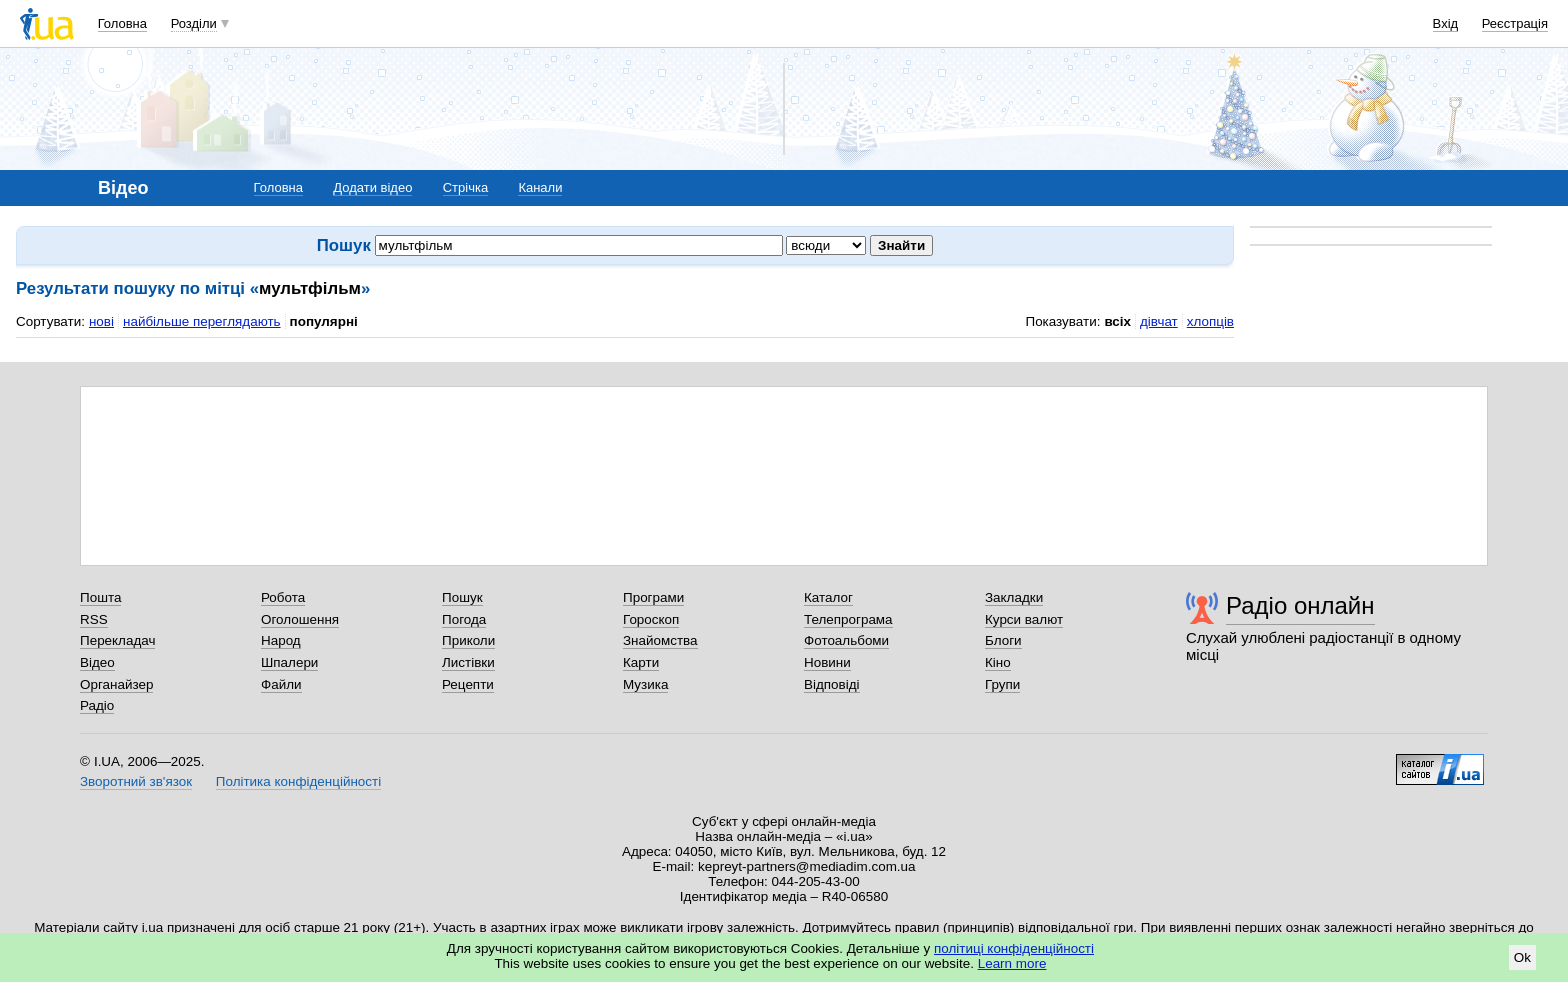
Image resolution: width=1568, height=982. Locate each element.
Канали (540, 187)
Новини (827, 662)
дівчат (1159, 321)
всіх (1117, 321)
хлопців (1210, 321)
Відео (97, 662)
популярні (324, 321)
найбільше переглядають (202, 321)
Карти (641, 662)
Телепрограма (848, 619)
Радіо (97, 705)
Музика (645, 684)
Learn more (1012, 963)
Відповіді (832, 684)
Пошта (100, 597)
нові (101, 321)
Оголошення (300, 619)
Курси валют (1024, 619)
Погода (464, 619)
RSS (94, 619)
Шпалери (289, 662)
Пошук (462, 597)
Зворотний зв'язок (136, 781)
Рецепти (468, 684)
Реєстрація (1515, 23)
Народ (281, 640)
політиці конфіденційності (1014, 948)
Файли (281, 684)
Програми (653, 597)
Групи (1002, 684)
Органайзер (116, 684)
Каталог (828, 597)
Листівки (468, 662)
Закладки (1014, 597)
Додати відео (372, 187)
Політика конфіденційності (298, 781)
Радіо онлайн (1300, 605)
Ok (1522, 957)
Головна (122, 23)
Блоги (1003, 640)
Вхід (1446, 23)
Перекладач (117, 640)
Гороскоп (651, 619)
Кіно (998, 662)
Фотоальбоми (846, 640)
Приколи (468, 640)
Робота (283, 597)
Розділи (194, 23)
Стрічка (465, 187)
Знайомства (660, 640)
